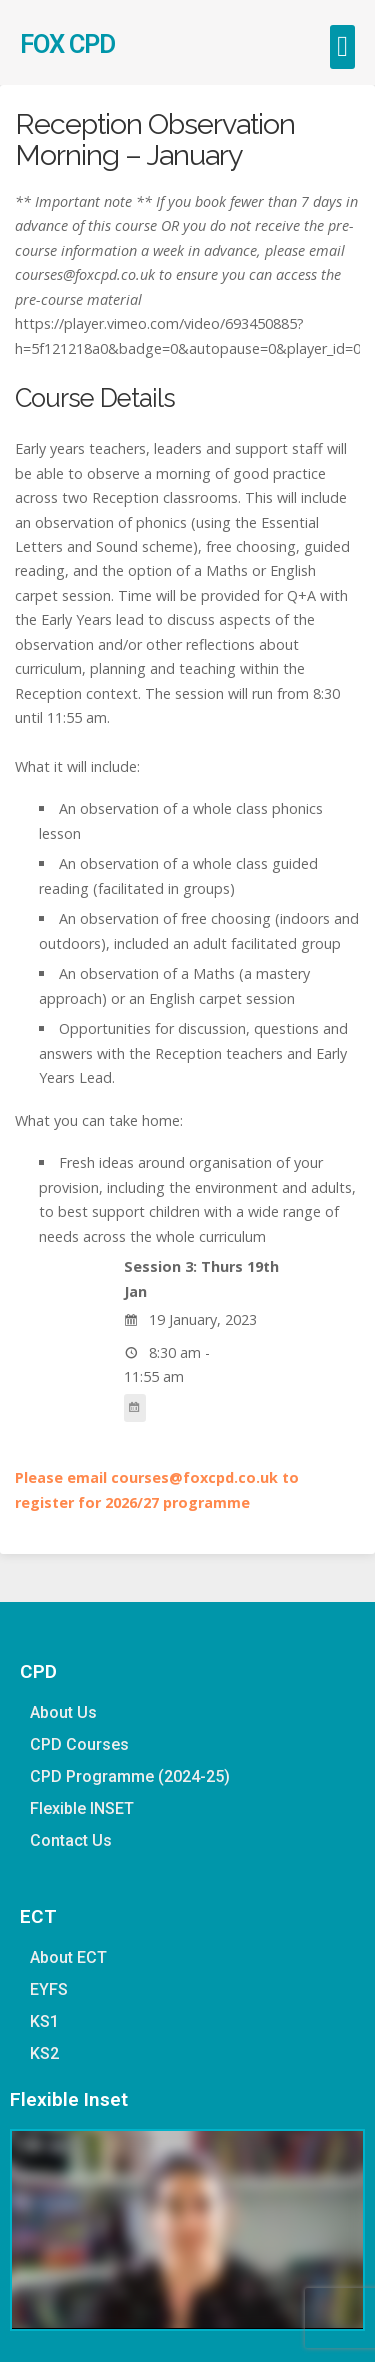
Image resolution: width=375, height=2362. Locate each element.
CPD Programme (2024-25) (130, 1776)
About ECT (68, 1957)
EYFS (49, 1989)
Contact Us (71, 1840)
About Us (63, 1712)
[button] (342, 47)
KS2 (44, 2053)
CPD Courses (79, 1744)
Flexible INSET (82, 1808)
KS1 (44, 2021)
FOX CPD (67, 44)
